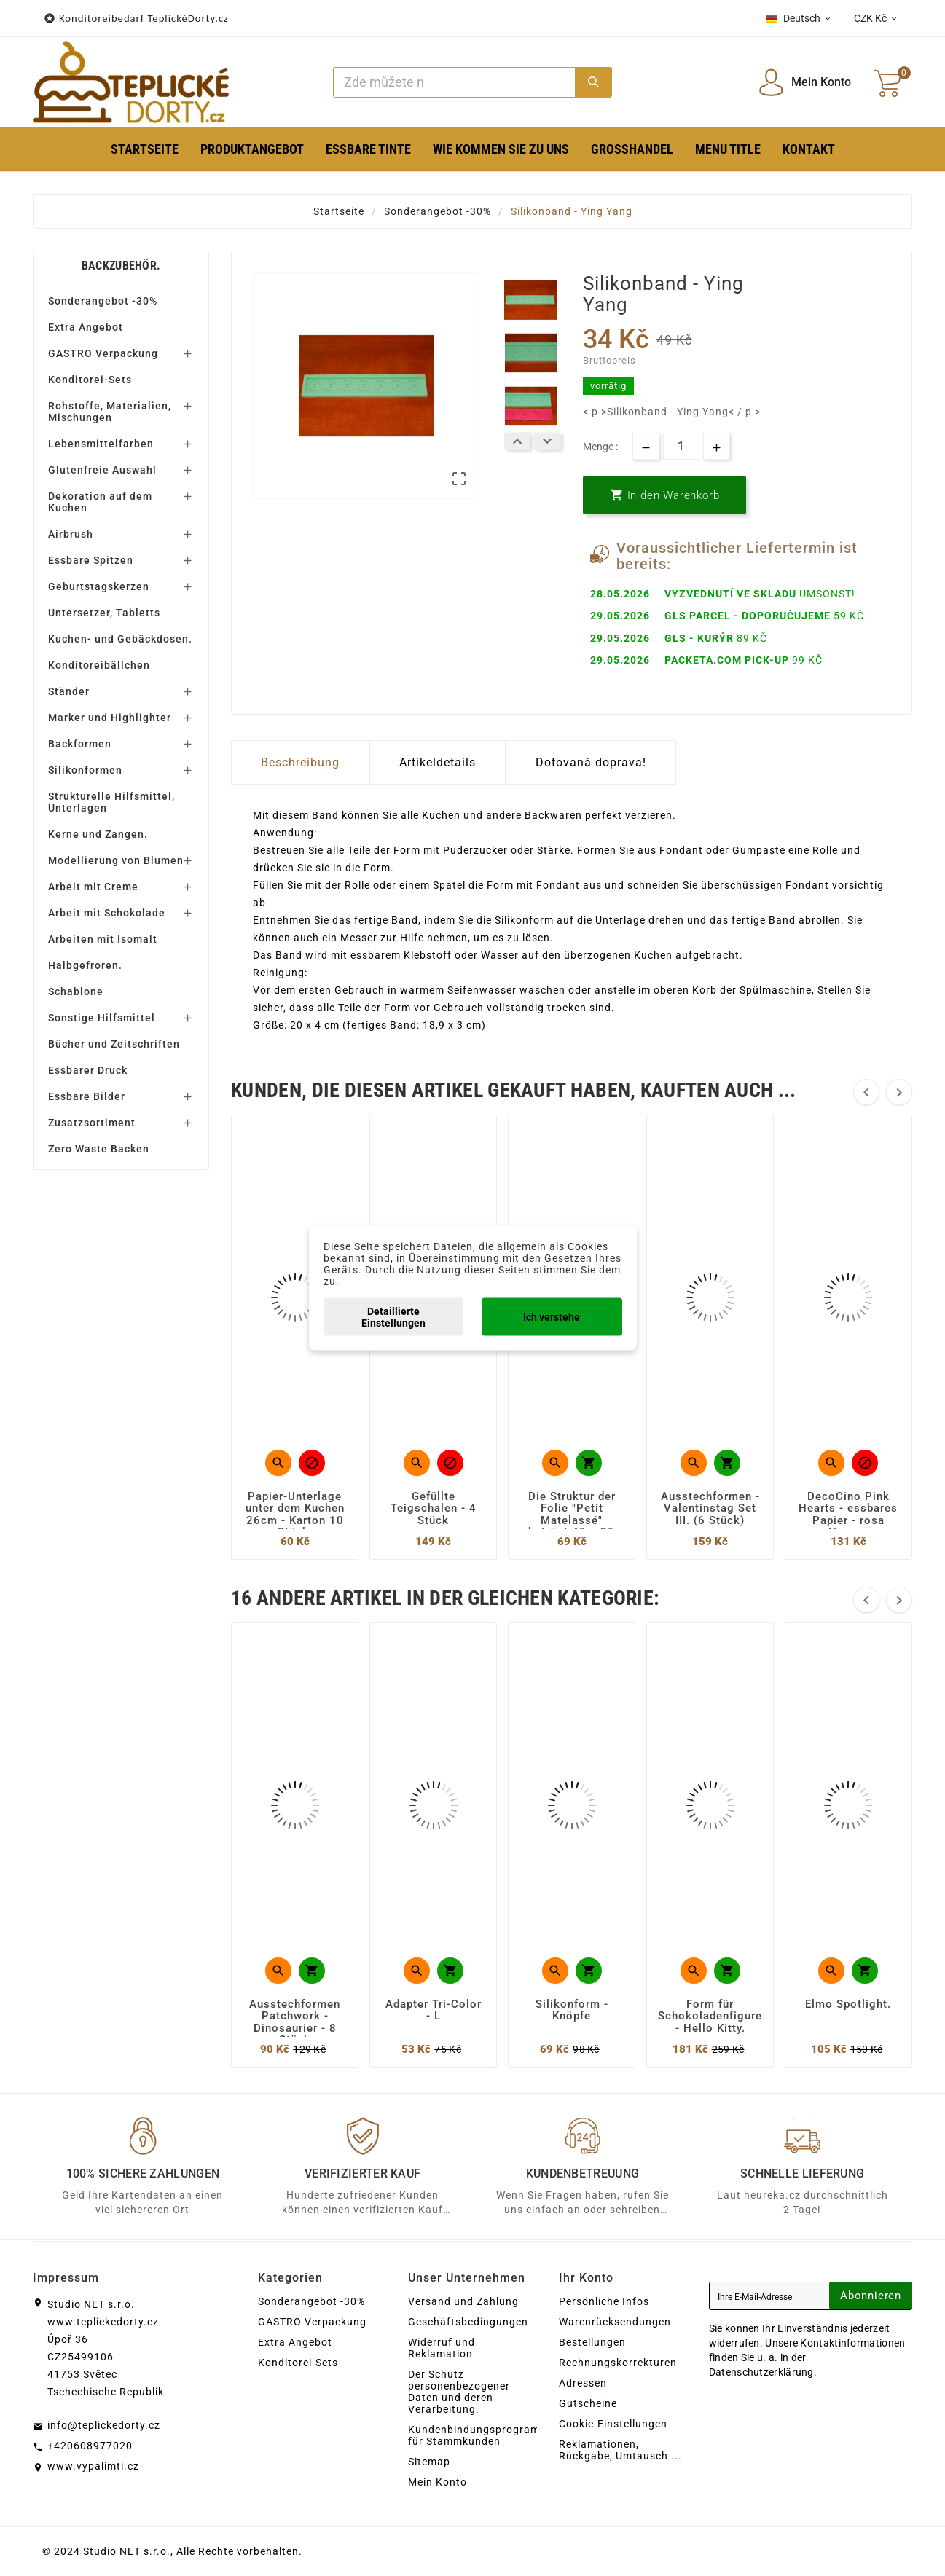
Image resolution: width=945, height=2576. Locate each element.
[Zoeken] (454, 82)
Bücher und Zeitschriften (114, 1044)
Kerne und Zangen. (98, 834)
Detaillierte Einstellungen (393, 1317)
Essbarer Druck (88, 1070)
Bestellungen (592, 2342)
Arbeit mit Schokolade (106, 913)
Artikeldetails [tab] (437, 762)
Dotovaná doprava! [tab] (591, 762)
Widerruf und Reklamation (441, 2348)
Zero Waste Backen (98, 1149)
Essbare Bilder (86, 1096)
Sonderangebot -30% (102, 301)
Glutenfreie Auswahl (102, 470)
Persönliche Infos (604, 2301)
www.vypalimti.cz (93, 2466)
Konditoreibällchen (99, 665)
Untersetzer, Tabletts (104, 613)
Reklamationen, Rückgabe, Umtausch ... (620, 2450)
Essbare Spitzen (90, 560)
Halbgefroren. (85, 965)
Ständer (69, 691)
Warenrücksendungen (615, 2322)
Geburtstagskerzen (98, 586)
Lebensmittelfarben (101, 443)
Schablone (75, 991)
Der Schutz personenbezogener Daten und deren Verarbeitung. (459, 2391)
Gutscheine (588, 2403)
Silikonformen (85, 770)
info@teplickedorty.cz (103, 2425)
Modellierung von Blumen (116, 860)
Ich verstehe (551, 1317)
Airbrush (70, 534)
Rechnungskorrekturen (618, 2362)
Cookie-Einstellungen (613, 2424)
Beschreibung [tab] (300, 762)
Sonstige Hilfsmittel (101, 1018)
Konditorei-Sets (90, 379)
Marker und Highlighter (109, 717)
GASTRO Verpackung (103, 353)
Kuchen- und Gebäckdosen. (120, 639)
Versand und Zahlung (463, 2301)
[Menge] (681, 446)
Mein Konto (437, 2482)
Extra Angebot (85, 327)
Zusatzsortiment (92, 1122)
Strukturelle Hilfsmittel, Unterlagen (111, 802)
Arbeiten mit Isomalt (102, 939)
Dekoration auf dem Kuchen (100, 502)
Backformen (79, 744)
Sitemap (429, 2461)
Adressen (583, 2383)
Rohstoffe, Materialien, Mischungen (109, 411)
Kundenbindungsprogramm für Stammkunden (478, 2435)
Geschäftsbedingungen (468, 2322)
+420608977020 (90, 2445)
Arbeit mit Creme (93, 886)
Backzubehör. (121, 265)
